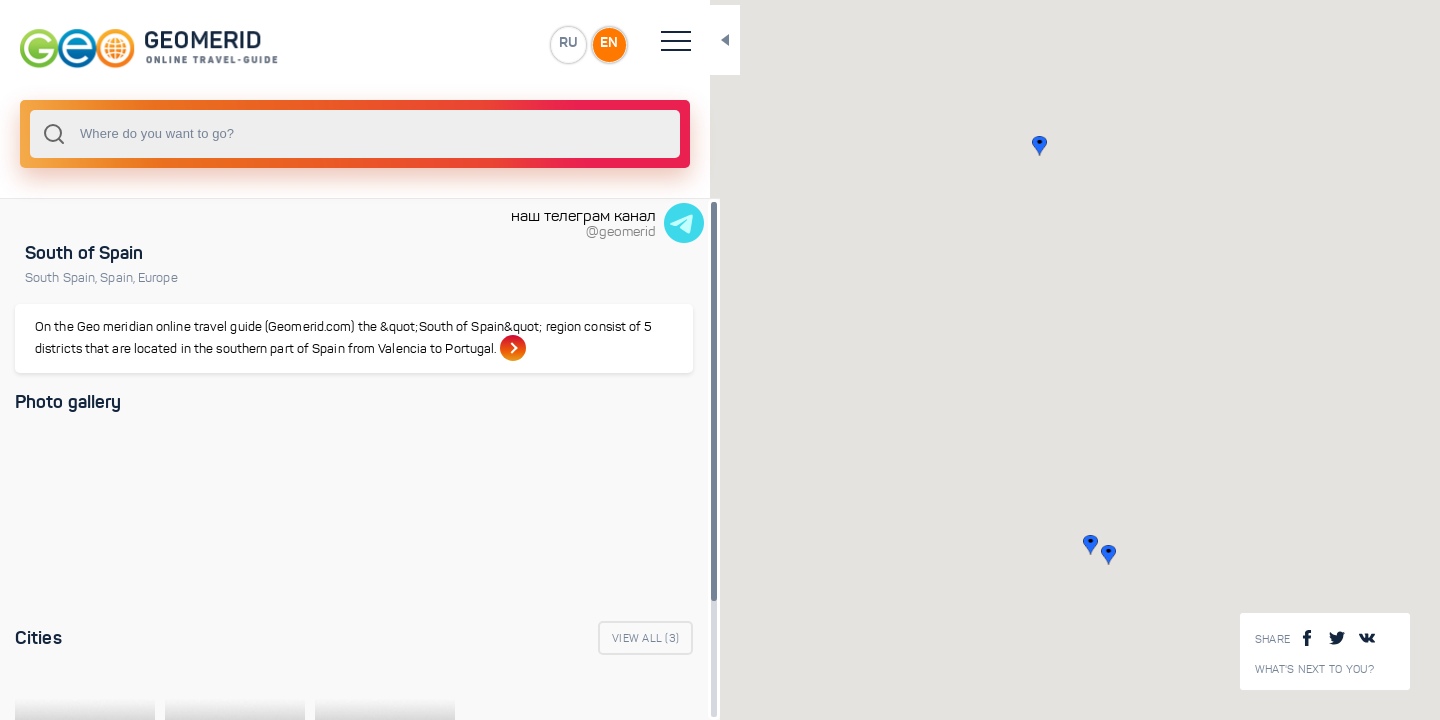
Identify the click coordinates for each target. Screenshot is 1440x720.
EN (439, 44)
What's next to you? (1315, 669)
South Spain (62, 278)
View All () (475, 660)
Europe (158, 278)
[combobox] (270, 134)
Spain (119, 278)
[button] (1005, 545)
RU (396, 44)
